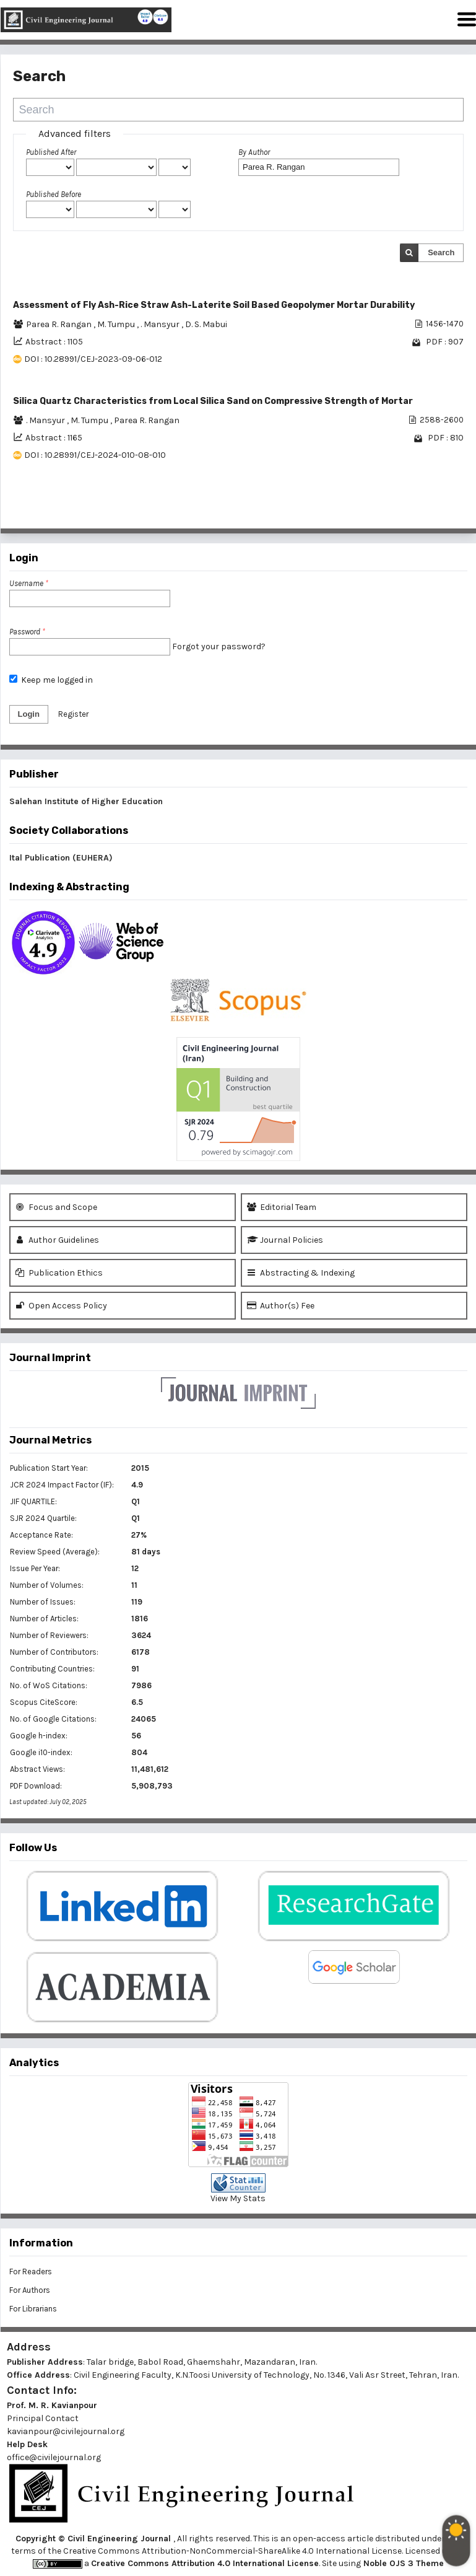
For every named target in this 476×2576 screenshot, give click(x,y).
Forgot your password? (219, 646)
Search (441, 252)
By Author (254, 152)
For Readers (30, 2271)
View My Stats (238, 2198)
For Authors (29, 2290)
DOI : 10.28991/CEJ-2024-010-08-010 (95, 455)
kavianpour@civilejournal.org (65, 2431)
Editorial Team (281, 1207)
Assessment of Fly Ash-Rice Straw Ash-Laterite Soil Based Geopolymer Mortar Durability (214, 305)
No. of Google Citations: (53, 1719)
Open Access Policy (61, 1305)
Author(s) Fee (280, 1305)
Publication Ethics (59, 1273)
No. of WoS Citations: (48, 1685)
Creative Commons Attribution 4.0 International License (205, 2563)
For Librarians (33, 2308)
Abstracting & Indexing (301, 1273)
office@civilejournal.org (54, 2457)
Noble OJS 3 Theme (402, 2563)
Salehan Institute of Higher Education (86, 801)
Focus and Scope (56, 1207)
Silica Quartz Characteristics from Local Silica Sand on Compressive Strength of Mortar (213, 401)
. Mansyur (161, 324)
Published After (51, 152)
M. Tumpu (117, 324)
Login (29, 714)
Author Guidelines (57, 1240)
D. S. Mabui (206, 324)
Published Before (53, 194)
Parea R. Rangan (59, 324)
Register (73, 714)
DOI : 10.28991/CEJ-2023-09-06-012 (93, 359)
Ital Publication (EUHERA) (61, 857)
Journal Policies (285, 1240)
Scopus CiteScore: (43, 1702)
